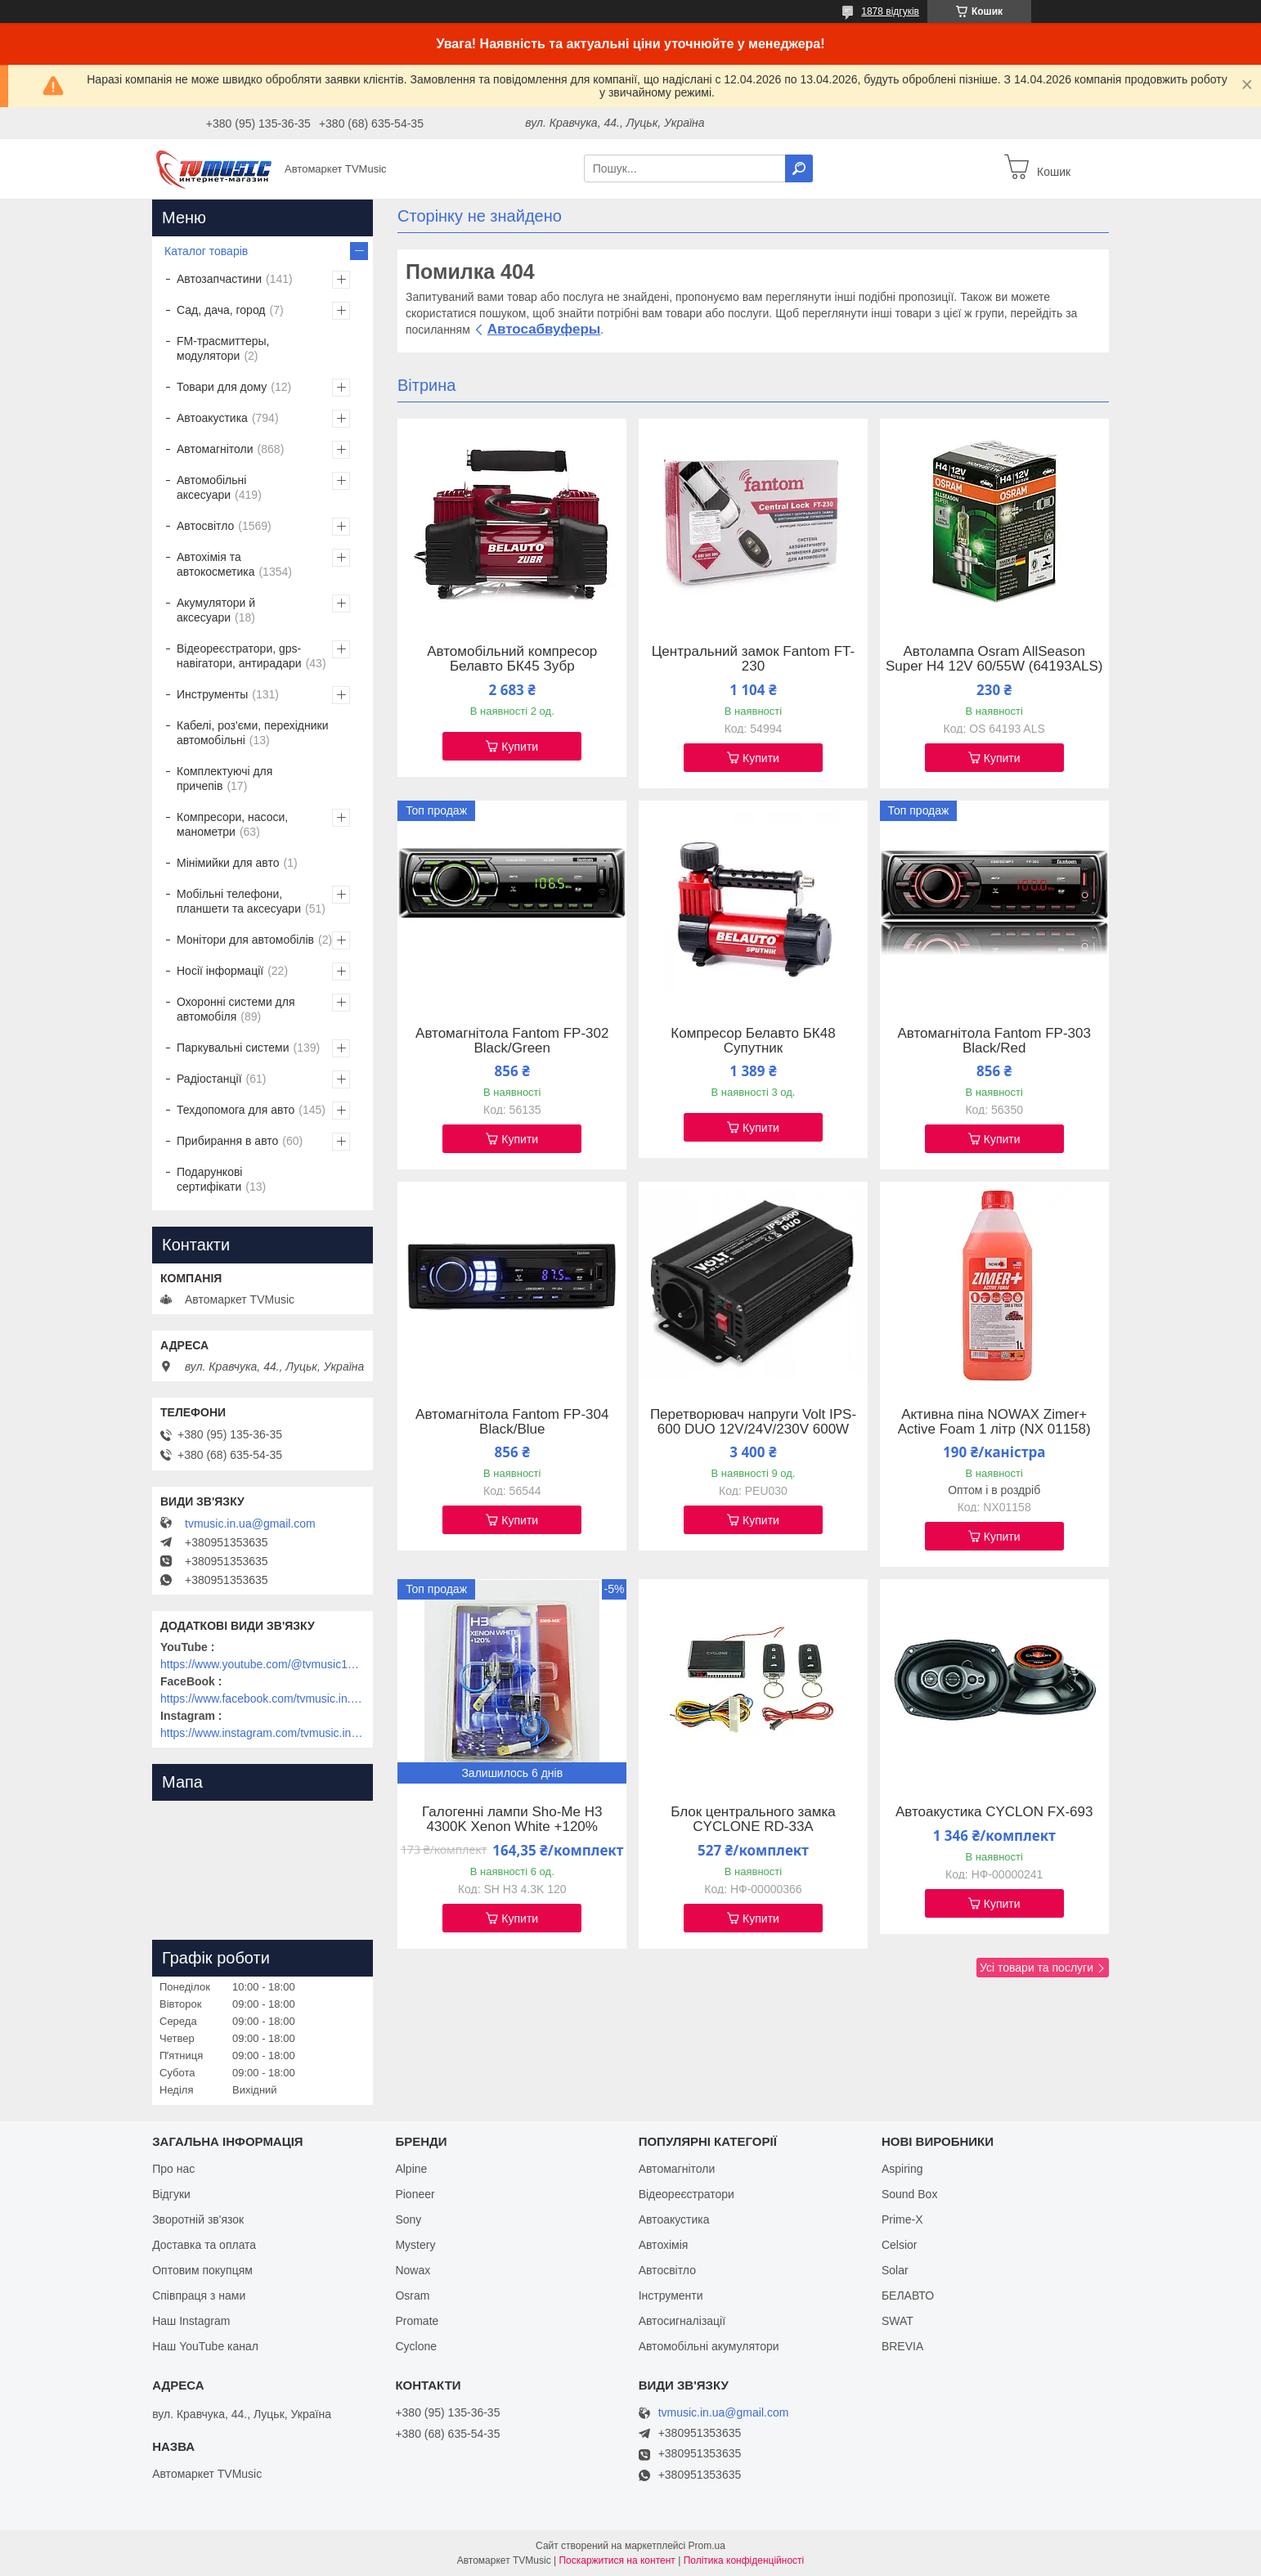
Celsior (900, 2244)
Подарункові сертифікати (209, 1179)
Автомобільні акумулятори (709, 2346)
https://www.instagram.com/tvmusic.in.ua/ (262, 1732)
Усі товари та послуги (1036, 1967)
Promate (416, 2320)
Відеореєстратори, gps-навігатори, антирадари (239, 656)
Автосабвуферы (544, 329)
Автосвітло (205, 525)
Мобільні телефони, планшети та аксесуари (239, 901)
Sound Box (910, 2194)
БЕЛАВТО (908, 2295)
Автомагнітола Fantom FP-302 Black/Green (511, 1041)
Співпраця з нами (198, 2295)
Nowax (412, 2270)
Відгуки (171, 2194)
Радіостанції (209, 1078)
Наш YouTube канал (205, 2346)
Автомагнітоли (215, 449)
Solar (895, 2270)
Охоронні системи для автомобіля (236, 1009)
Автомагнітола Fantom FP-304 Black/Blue (511, 1422)
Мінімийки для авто (228, 862)
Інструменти (671, 2295)
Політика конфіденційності (744, 2560)
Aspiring (902, 2168)
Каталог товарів (206, 251)
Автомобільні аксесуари (211, 487)
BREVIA (902, 2346)
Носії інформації (220, 970)
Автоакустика (212, 417)
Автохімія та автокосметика (215, 564)
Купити (519, 746)
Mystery (415, 2244)
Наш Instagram (191, 2320)
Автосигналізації (682, 2320)
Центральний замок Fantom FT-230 (753, 659)
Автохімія (664, 2244)
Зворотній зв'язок (198, 2219)
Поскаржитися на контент (617, 2560)
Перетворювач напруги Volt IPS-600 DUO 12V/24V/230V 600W (753, 1422)
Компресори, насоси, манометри (232, 824)
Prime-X (902, 2219)
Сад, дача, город (221, 309)
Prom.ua (707, 2545)
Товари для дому (222, 386)
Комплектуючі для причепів (224, 778)
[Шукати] (799, 168)
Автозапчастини (219, 278)
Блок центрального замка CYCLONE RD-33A (753, 1819)
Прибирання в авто (227, 1140)
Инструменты (212, 694)
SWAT (897, 2320)
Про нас (173, 2168)
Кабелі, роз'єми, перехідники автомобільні (252, 733)
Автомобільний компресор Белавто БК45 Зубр (512, 659)
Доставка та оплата (204, 2244)
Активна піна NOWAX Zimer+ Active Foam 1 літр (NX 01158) (994, 1422)
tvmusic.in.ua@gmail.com (250, 1523)
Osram (412, 2295)
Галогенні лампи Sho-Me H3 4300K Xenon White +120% (512, 1819)
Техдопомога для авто (235, 1109)
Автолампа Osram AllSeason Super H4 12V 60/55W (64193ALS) (994, 659)
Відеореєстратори (686, 2194)
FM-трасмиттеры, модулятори (223, 348)
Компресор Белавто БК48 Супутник (753, 1041)
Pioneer (414, 2194)
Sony (408, 2219)
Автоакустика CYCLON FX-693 (994, 1812)
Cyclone (416, 2346)
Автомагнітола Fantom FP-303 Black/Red (993, 1041)
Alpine (411, 2168)
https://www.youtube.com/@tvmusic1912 (262, 1664)
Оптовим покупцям (202, 2270)
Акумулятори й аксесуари (216, 610)
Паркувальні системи (233, 1047)
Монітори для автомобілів (245, 939)
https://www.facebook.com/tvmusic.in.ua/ (262, 1698)
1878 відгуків (890, 11)
